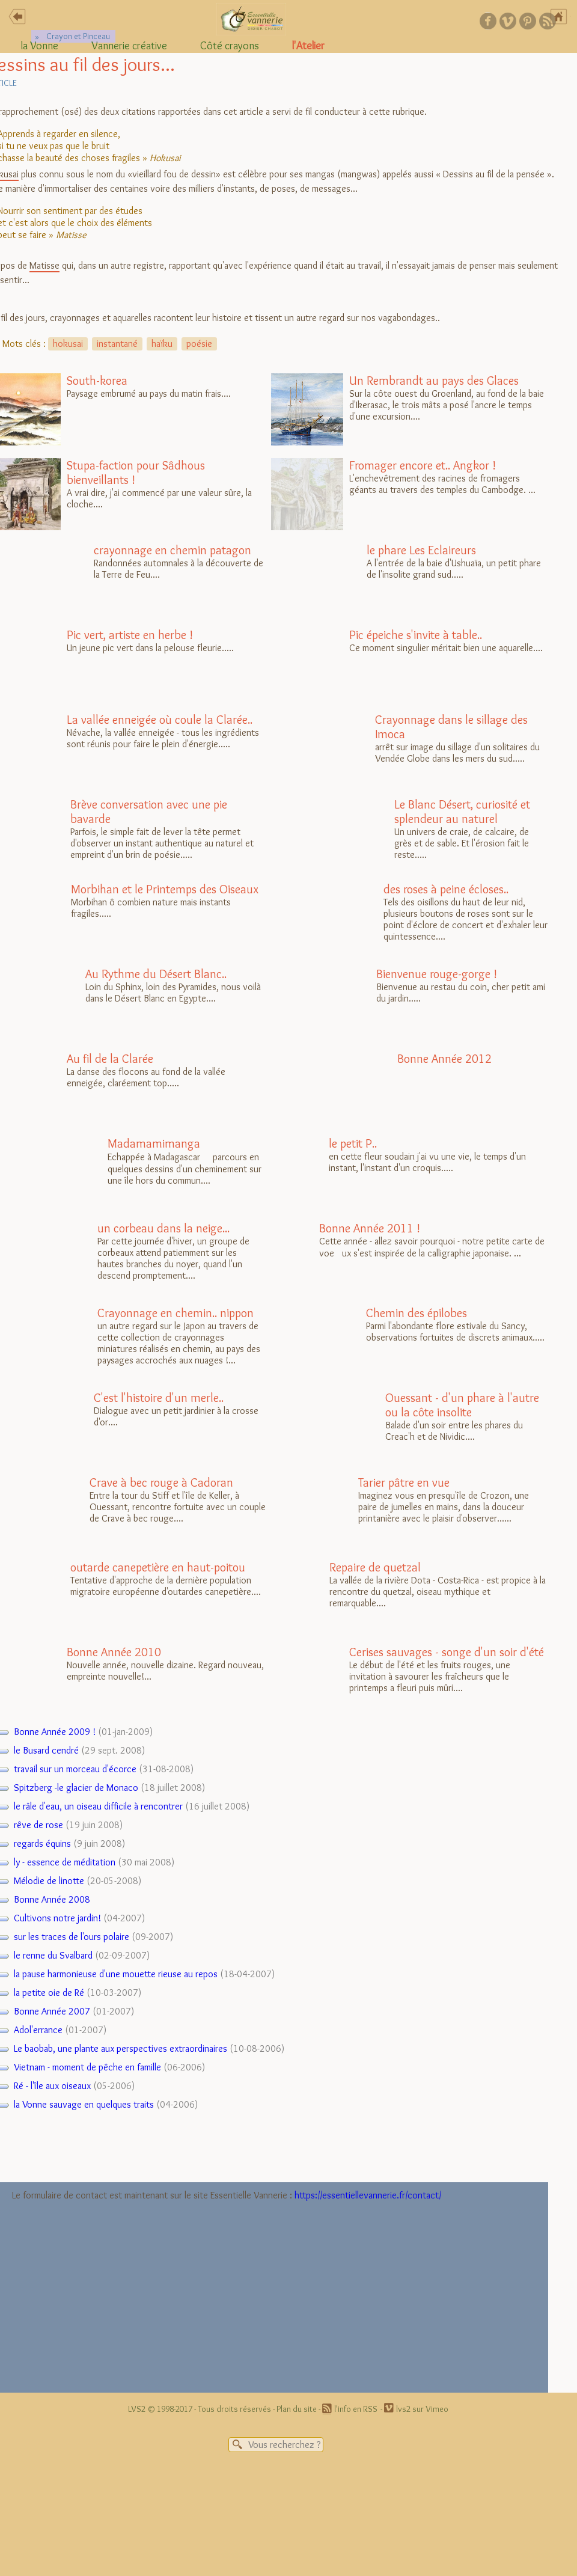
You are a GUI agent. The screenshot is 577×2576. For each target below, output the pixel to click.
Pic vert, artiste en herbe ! (130, 635)
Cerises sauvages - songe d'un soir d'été (446, 1652)
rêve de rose (38, 1825)
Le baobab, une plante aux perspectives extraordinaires (120, 2048)
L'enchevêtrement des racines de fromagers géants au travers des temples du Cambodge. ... (403, 494)
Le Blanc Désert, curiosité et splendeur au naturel (462, 811)
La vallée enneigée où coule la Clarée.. (159, 719)
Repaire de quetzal (375, 1567)
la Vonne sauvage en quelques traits (84, 2104)
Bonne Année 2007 (52, 2011)
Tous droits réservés (234, 2408)
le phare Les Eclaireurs (421, 550)
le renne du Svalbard (53, 1955)
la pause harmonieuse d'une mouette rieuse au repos (116, 1974)
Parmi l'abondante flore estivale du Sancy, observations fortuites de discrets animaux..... (408, 1342)
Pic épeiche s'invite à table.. (415, 635)
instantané (117, 343)
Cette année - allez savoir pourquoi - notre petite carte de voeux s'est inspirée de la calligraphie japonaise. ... (408, 1257)
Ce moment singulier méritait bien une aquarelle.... (407, 664)
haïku (161, 343)
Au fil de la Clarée (110, 1058)
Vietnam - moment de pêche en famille (87, 2067)
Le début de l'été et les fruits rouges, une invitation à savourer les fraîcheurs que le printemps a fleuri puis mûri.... (407, 1671)
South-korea (97, 380)
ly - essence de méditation (64, 1862)
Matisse (44, 265)
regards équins (42, 1843)
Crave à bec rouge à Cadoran (161, 1482)
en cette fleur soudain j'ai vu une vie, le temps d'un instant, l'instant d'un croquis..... (398, 1172)
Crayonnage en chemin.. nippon (175, 1313)
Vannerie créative (129, 45)
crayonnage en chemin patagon (172, 550)
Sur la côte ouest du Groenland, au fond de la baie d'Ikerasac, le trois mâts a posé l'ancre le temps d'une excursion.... (407, 409)
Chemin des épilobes (416, 1313)
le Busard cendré (46, 1750)
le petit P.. (353, 1143)
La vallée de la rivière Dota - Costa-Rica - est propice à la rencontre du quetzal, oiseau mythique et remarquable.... (408, 1596)
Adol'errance (38, 2030)
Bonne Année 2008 (52, 1899)
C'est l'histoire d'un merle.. (159, 1397)
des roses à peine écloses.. (445, 889)
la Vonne (39, 45)
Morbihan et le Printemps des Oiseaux (164, 889)
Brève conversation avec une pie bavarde (148, 811)
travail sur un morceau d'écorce (75, 1769)
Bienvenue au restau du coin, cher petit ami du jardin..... (408, 1003)
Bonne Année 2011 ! (369, 1228)
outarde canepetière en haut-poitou (157, 1567)
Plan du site (296, 2408)
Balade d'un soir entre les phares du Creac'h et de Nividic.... (405, 1421)
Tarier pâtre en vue (404, 1482)
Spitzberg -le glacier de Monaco (76, 1787)
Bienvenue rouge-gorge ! (436, 974)
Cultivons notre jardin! (57, 1918)
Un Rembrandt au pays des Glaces (434, 380)
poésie (199, 343)
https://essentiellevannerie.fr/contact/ (368, 2195)
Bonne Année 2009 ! (55, 1731)
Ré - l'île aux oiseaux (52, 2085)
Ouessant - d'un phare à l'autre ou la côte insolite (462, 1404)
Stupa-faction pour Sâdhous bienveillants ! (136, 472)
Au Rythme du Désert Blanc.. (156, 974)
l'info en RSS (355, 2408)
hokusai (68, 343)
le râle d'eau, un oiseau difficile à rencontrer (98, 1806)
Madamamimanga (154, 1143)
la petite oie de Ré (49, 1992)
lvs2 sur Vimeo (422, 2408)
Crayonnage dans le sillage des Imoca (451, 726)
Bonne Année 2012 (444, 1058)
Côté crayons (229, 45)
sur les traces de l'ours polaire (71, 1936)
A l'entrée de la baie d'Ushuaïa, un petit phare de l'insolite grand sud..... (406, 579)
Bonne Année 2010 (114, 1652)
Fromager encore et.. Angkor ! (422, 465)
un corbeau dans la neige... (163, 1228)
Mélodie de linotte (49, 1880)
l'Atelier (308, 45)
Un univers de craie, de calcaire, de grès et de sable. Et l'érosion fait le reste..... (400, 833)
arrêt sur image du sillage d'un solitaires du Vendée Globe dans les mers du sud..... (405, 748)
